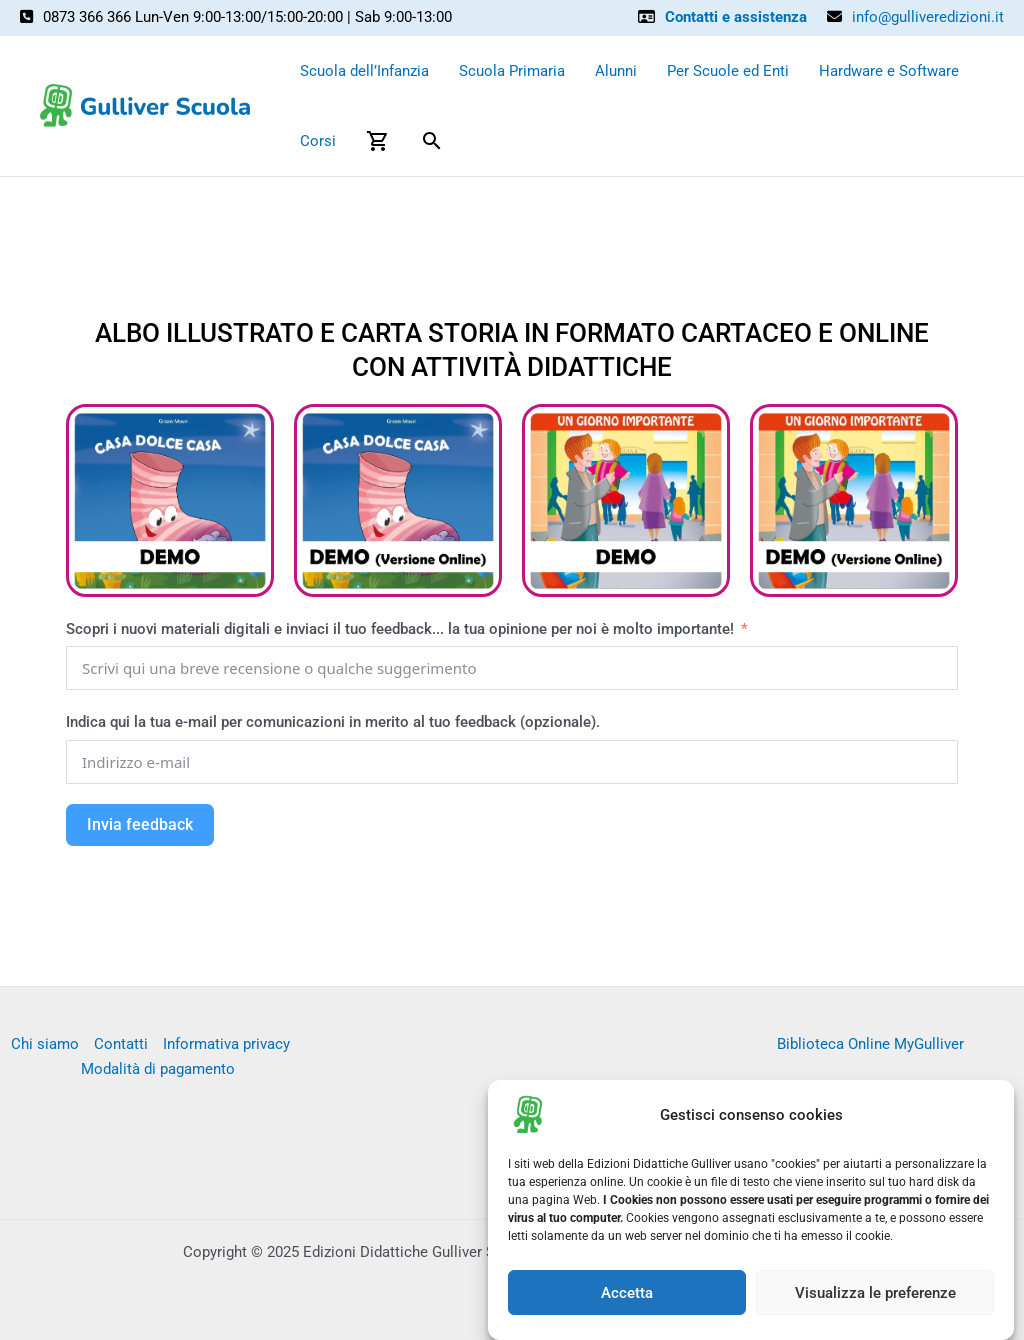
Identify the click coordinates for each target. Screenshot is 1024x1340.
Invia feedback (140, 824)
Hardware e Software (889, 71)
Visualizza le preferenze (875, 1304)
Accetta (627, 1304)
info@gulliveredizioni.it (928, 17)
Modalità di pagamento (158, 1069)
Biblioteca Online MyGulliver (870, 1044)
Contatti (121, 1044)
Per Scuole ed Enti (728, 71)
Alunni (616, 71)
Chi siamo (45, 1044)
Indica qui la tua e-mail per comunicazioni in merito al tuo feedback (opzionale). (333, 722)
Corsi (318, 141)
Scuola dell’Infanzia (364, 71)
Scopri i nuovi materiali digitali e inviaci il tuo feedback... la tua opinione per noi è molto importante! (402, 629)
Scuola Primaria (512, 71)
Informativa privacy (226, 1044)
